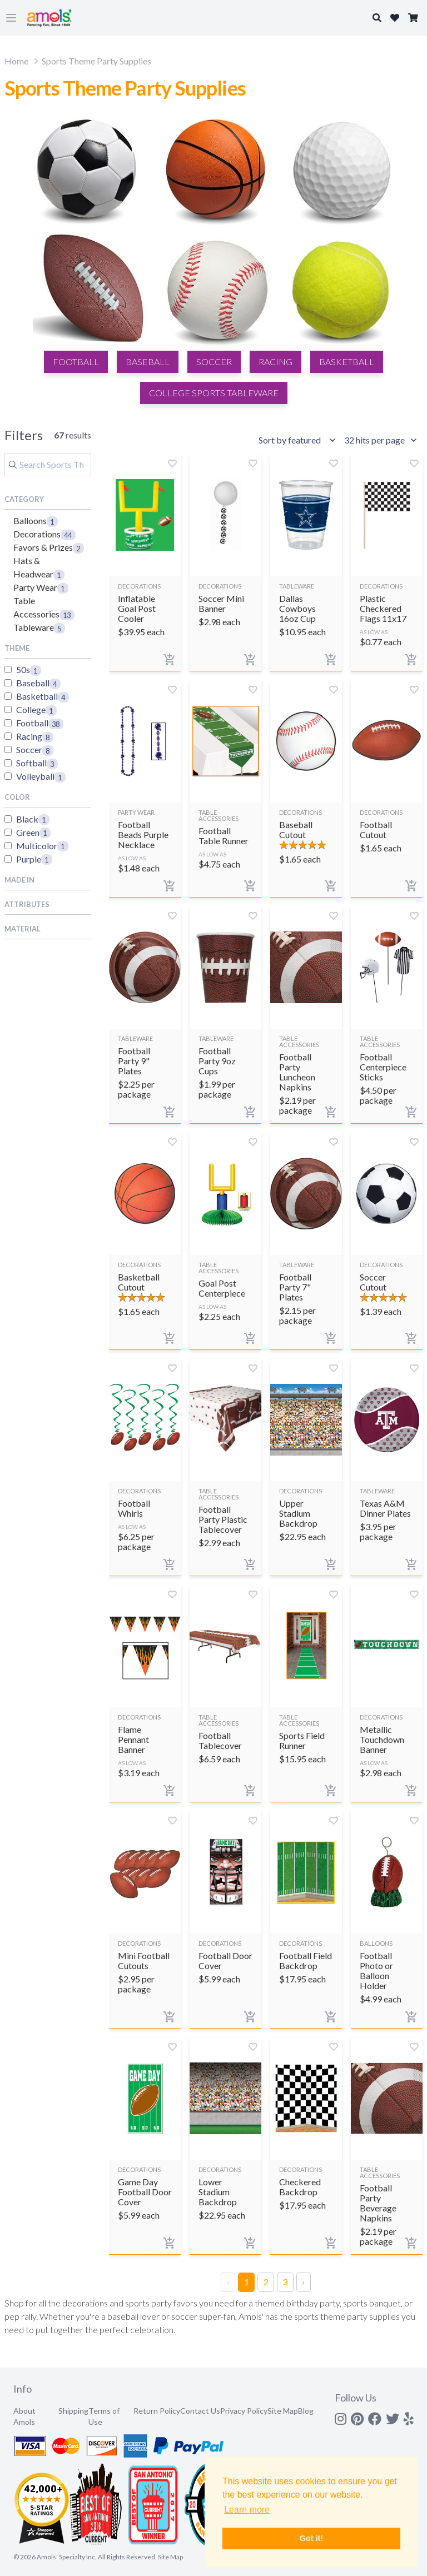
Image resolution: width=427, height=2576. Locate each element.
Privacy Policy (243, 2410)
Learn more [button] (247, 2509)
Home (16, 61)
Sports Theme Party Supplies (96, 61)
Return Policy (156, 2410)
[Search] (47, 464)
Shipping (73, 2410)
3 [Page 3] (284, 2281)
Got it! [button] (311, 2538)
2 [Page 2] (266, 2281)
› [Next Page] (303, 2281)
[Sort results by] (298, 440)
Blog (306, 2410)
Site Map (282, 2410)
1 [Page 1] (246, 2281)
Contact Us (200, 2410)
